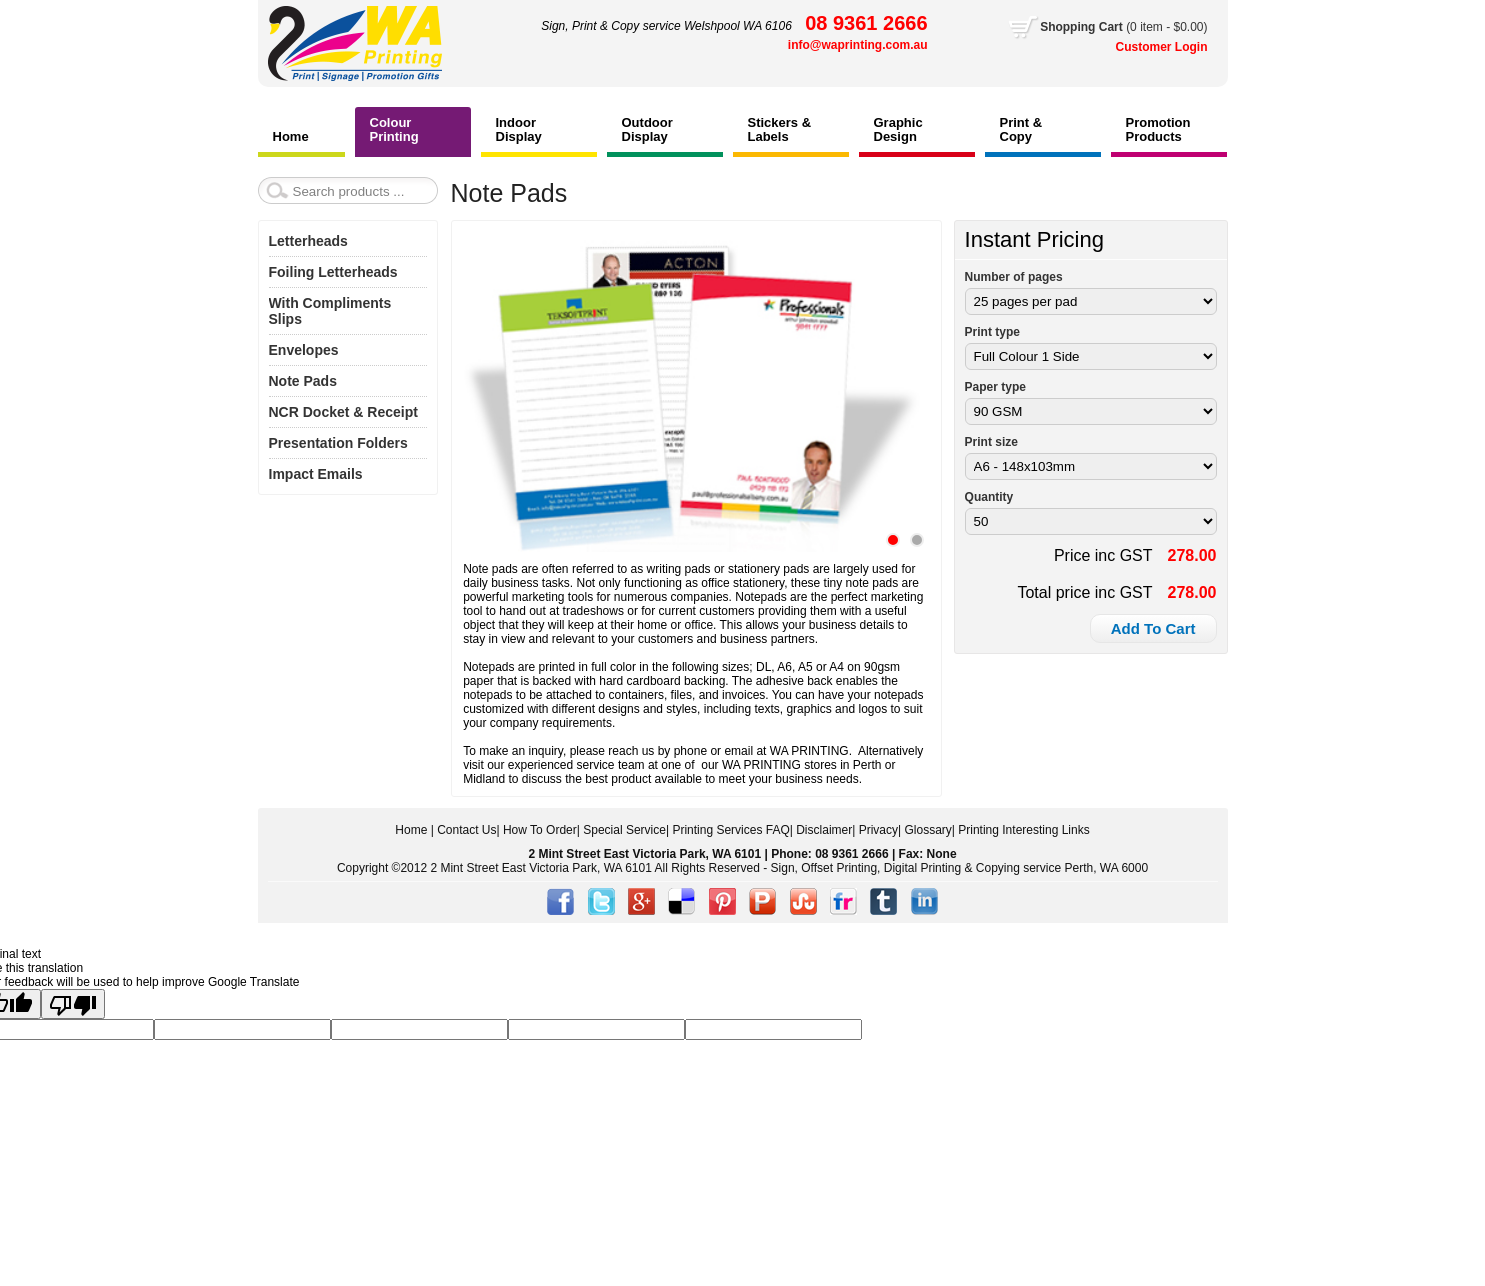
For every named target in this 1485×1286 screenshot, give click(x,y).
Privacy (878, 830)
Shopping (1069, 27)
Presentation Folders (338, 443)
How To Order (540, 830)
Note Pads (303, 381)
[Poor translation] (73, 1004)
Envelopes (304, 350)
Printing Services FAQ (730, 830)
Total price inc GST (1084, 592)
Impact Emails (316, 474)
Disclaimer (824, 830)
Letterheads (308, 241)
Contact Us (466, 830)
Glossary (927, 830)
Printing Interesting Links (1023, 830)
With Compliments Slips (330, 311)
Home (411, 830)
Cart (1123, 27)
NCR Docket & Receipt (343, 412)
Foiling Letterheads (333, 272)
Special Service (624, 830)
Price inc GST (1103, 555)
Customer (1145, 47)
